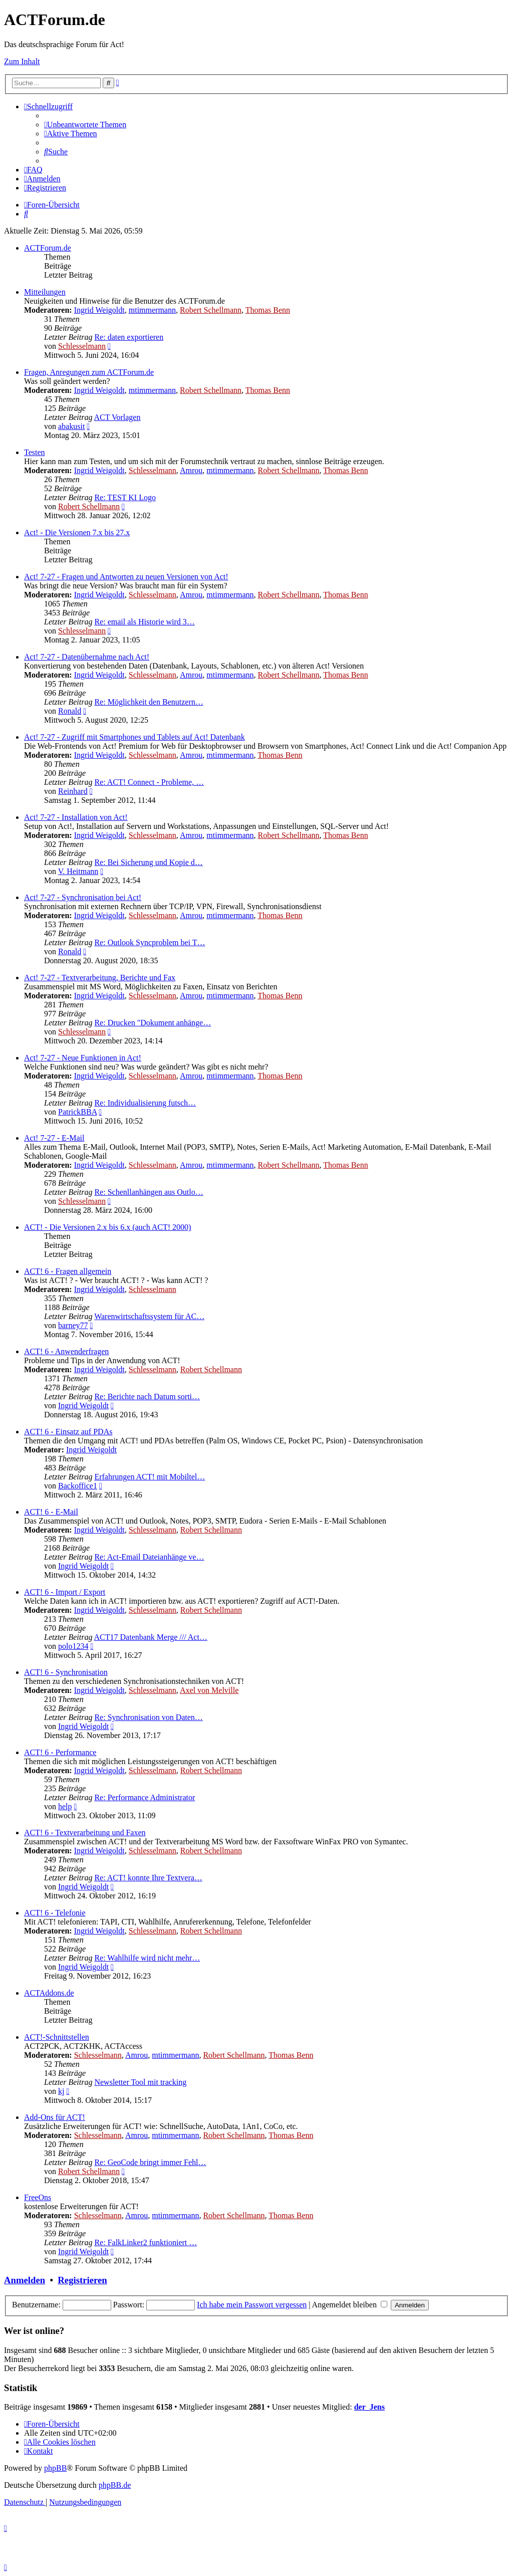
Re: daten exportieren (128, 337)
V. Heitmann (78, 871)
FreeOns (37, 2197)
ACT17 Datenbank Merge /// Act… (150, 1637)
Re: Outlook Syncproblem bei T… (149, 942)
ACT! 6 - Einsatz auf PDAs (68, 1431)
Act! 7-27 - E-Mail (54, 1138)
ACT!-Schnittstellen (56, 2037)
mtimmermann (152, 310)
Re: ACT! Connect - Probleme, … (149, 782)
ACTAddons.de (49, 1993)
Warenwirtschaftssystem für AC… (149, 1316)
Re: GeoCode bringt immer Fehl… (150, 2162)
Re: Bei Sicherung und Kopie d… (148, 862)
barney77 (73, 1325)
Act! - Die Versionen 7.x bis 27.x (77, 532)
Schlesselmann (82, 346)
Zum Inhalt (22, 61)
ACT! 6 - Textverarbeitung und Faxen (85, 1832)
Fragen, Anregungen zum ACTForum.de (89, 372)
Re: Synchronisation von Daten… (148, 1717)
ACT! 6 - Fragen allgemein (67, 1271)
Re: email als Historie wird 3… (144, 621)
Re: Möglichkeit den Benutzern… (148, 702)
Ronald (69, 711)
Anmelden (24, 2280)
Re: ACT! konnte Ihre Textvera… (148, 1877)
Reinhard (73, 791)
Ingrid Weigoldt (99, 310)
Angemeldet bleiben (349, 2304)
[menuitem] (85, 124)
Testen (34, 452)
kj (61, 2091)
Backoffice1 (77, 1485)
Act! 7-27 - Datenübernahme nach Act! (86, 657)
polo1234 (73, 1646)
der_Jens (369, 2407)
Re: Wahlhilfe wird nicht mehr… (147, 1958)
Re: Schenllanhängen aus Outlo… (148, 1192)
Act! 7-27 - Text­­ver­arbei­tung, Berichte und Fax (99, 977)
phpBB (55, 2468)
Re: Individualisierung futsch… (145, 1103)
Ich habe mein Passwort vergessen (252, 2304)
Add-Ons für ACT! (54, 2117)
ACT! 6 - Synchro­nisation (66, 1672)
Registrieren (82, 2280)
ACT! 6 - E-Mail (51, 1512)
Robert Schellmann (210, 310)
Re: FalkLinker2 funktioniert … (145, 2242)
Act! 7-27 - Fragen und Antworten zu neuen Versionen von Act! (126, 576)
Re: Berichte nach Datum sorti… (147, 1396)
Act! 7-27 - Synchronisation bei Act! (82, 897)
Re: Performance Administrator (144, 1797)
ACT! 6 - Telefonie (55, 1912)
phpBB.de (115, 2485)
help (65, 1806)
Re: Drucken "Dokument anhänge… (152, 1022)
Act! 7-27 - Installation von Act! (76, 817)
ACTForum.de (47, 248)
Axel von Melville (209, 1690)
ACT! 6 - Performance (60, 1752)
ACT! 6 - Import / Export (64, 1592)
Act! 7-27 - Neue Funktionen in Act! (82, 1057)
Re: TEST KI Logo (125, 497)
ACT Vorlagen (117, 417)
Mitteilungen (45, 292)
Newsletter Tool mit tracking (140, 2082)
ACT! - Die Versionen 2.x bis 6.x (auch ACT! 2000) (107, 1227)
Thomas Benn (267, 310)
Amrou (191, 470)
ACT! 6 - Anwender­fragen (66, 1351)
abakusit (71, 426)
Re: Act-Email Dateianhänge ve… (149, 1557)
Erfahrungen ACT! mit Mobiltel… (149, 1476)
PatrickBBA (77, 1112)
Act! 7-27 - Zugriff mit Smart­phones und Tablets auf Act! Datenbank (134, 737)
